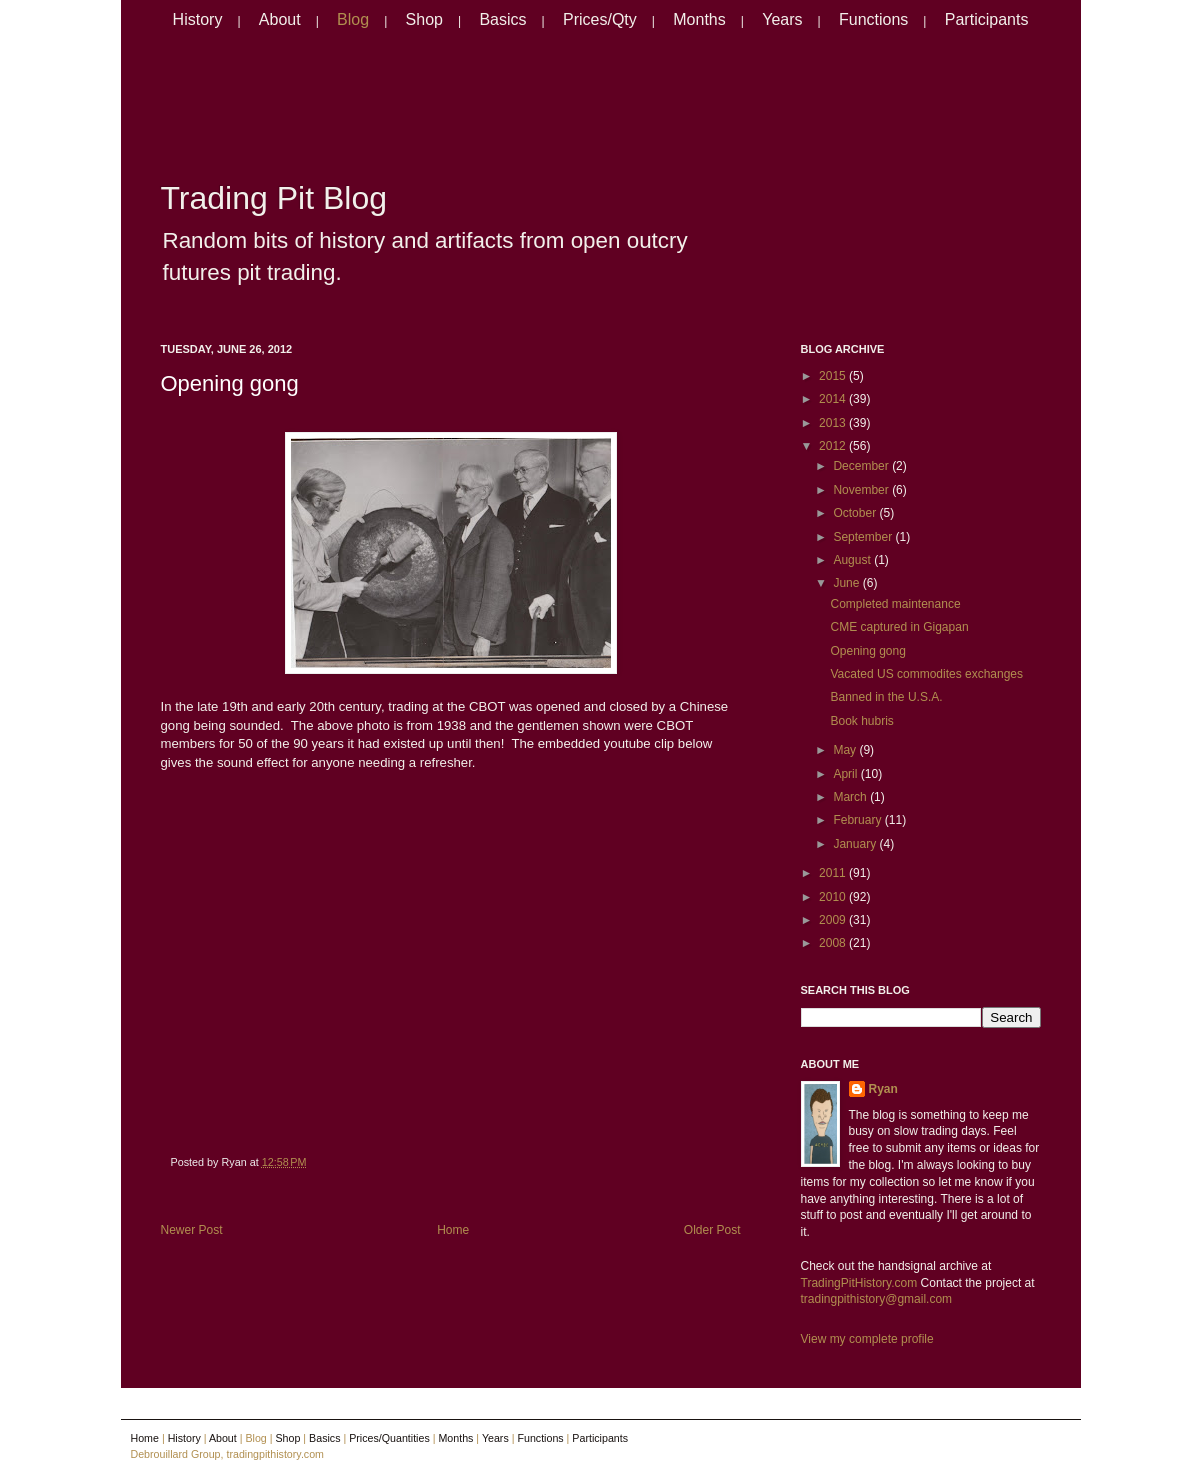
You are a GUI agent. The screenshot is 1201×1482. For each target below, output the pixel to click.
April (846, 774)
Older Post (712, 1230)
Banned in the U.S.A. (886, 697)
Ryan (883, 1089)
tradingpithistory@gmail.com (877, 1299)
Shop (424, 19)
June (847, 583)
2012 (834, 446)
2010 (834, 897)
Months (699, 19)
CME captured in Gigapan (899, 627)
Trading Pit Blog (274, 198)
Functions (873, 19)
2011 (834, 873)
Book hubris (861, 721)
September (864, 537)
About (280, 19)
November (862, 490)
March (851, 797)
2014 (834, 399)
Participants (987, 19)
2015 (834, 376)
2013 (834, 423)
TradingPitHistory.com (859, 1283)
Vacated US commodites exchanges (926, 674)
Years (782, 19)
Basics (502, 19)
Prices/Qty (600, 19)
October (856, 513)
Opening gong (230, 383)
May (846, 750)
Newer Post (192, 1230)
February (858, 820)
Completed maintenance (895, 604)
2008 (834, 943)
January (856, 844)
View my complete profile (867, 1339)
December (862, 466)
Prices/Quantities (389, 1438)
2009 (834, 920)
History (198, 19)
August (853, 560)
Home (453, 1230)
